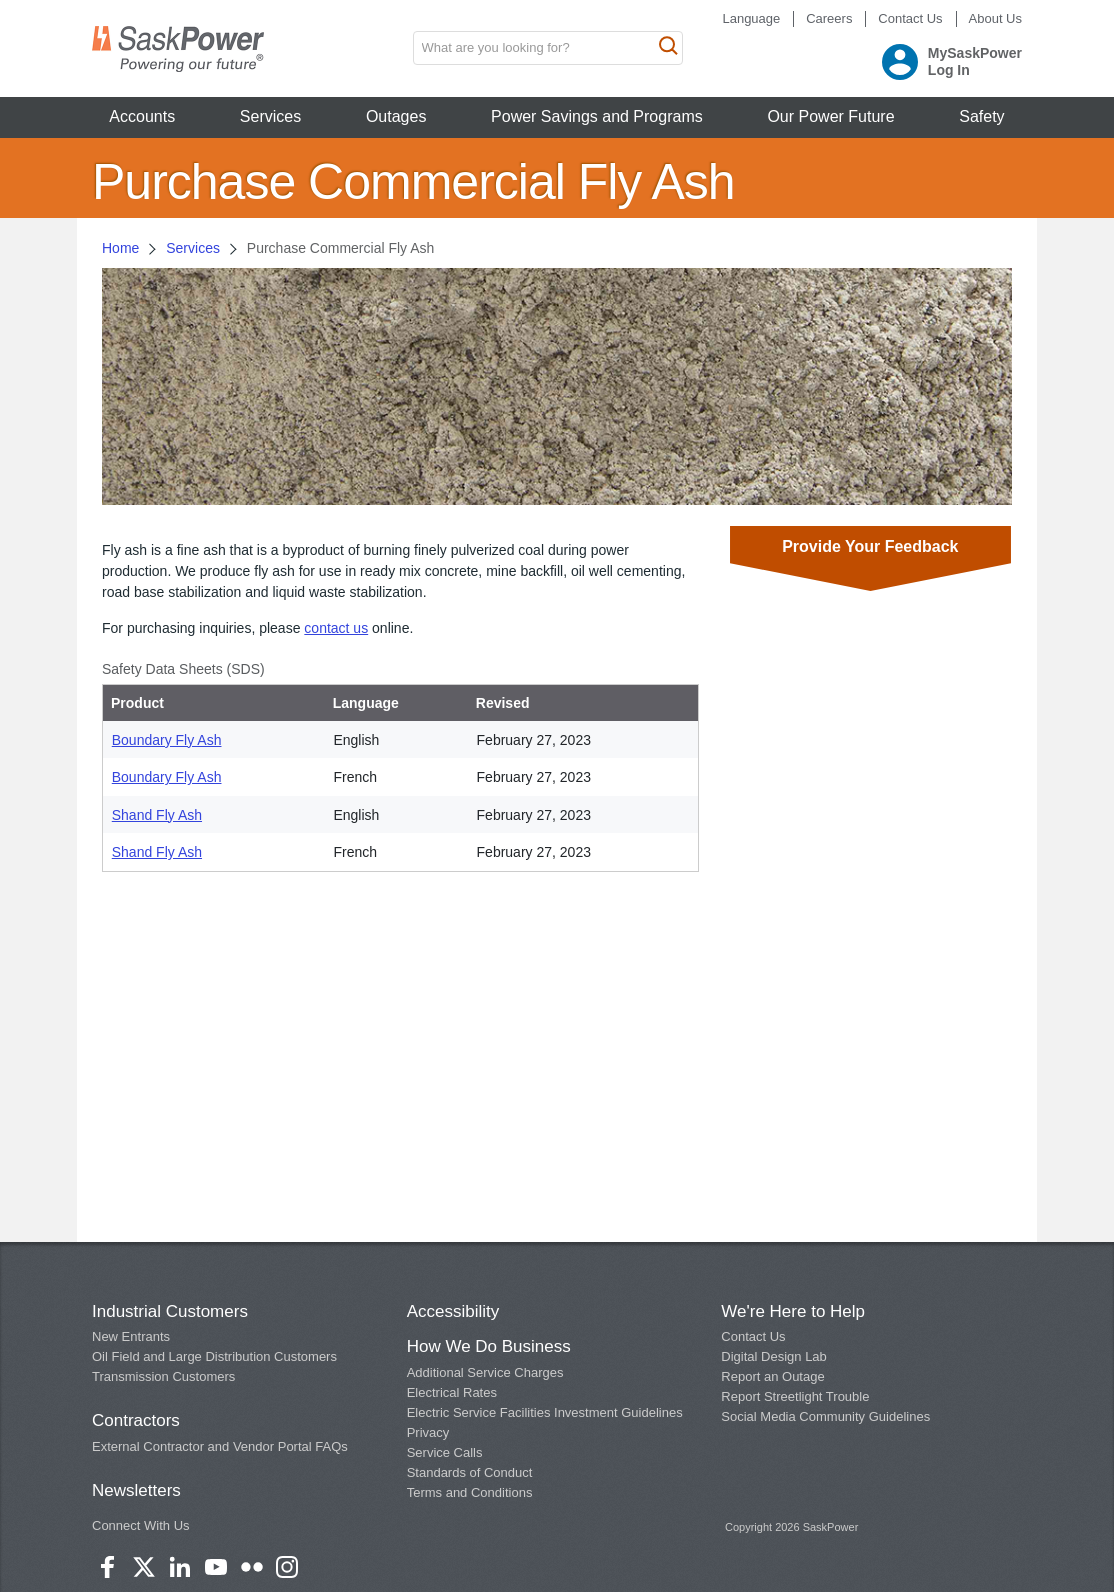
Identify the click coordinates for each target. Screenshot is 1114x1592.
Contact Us (910, 18)
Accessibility (453, 1311)
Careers (829, 18)
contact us (336, 628)
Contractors (136, 1420)
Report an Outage (772, 1376)
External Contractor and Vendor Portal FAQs (220, 1446)
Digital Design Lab (774, 1356)
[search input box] (548, 48)
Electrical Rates (452, 1392)
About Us (995, 18)
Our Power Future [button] (830, 116)
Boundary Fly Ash (167, 740)
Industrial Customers (170, 1311)
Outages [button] (396, 116)
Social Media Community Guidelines (825, 1416)
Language (751, 18)
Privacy (428, 1432)
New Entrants (131, 1336)
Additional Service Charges (485, 1372)
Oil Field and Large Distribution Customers (214, 1356)
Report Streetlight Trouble (795, 1396)
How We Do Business (489, 1346)
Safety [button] (981, 116)
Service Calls (445, 1452)
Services (193, 248)
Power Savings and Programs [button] (597, 116)
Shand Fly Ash (157, 815)
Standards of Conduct (470, 1472)
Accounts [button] (142, 116)
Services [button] (270, 116)
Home (120, 248)
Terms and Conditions (470, 1492)
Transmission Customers (163, 1376)
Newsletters (136, 1490)
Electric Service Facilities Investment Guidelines (545, 1412)
